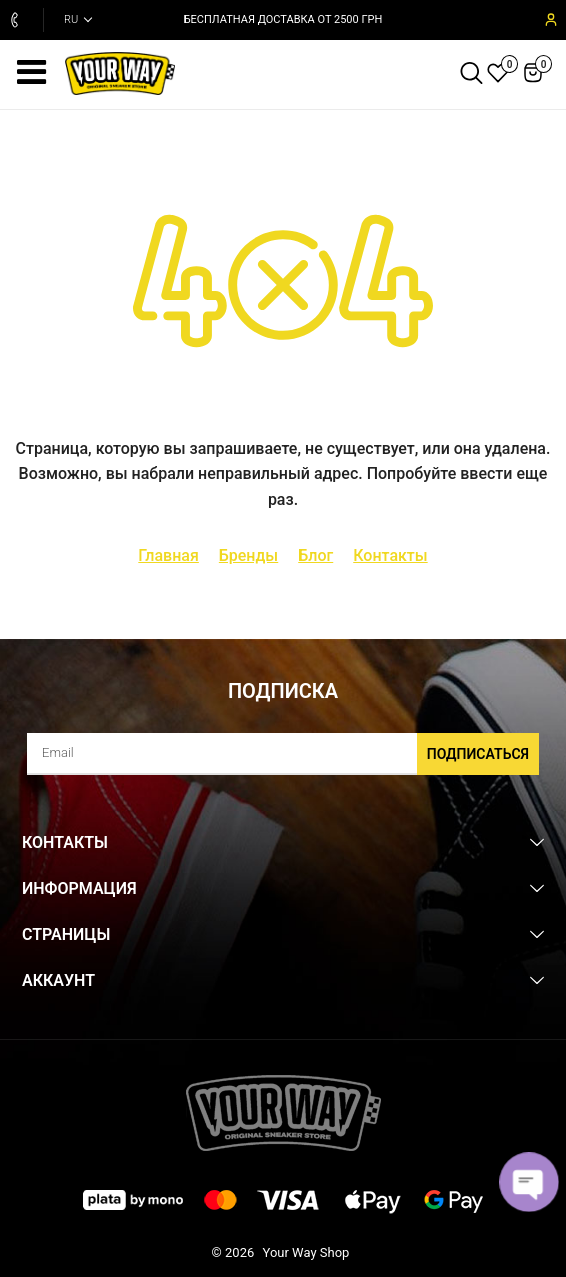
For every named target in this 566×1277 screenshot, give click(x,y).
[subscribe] (283, 754)
